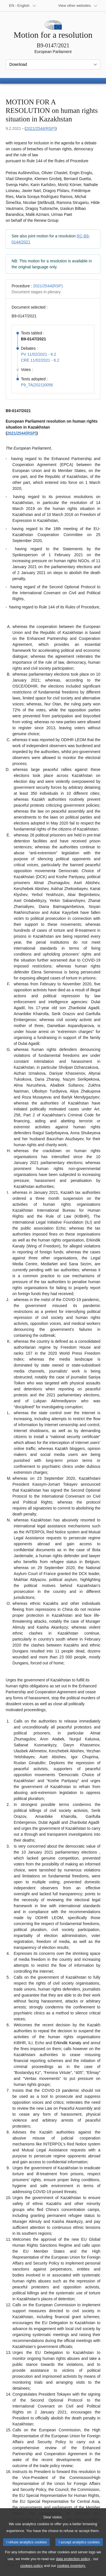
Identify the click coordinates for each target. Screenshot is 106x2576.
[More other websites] (77, 5)
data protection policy (73, 2565)
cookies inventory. (71, 2572)
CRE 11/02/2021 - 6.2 (40, 360)
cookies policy (31, 2572)
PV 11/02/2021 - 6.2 (38, 354)
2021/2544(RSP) (40, 128)
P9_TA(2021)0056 (37, 385)
